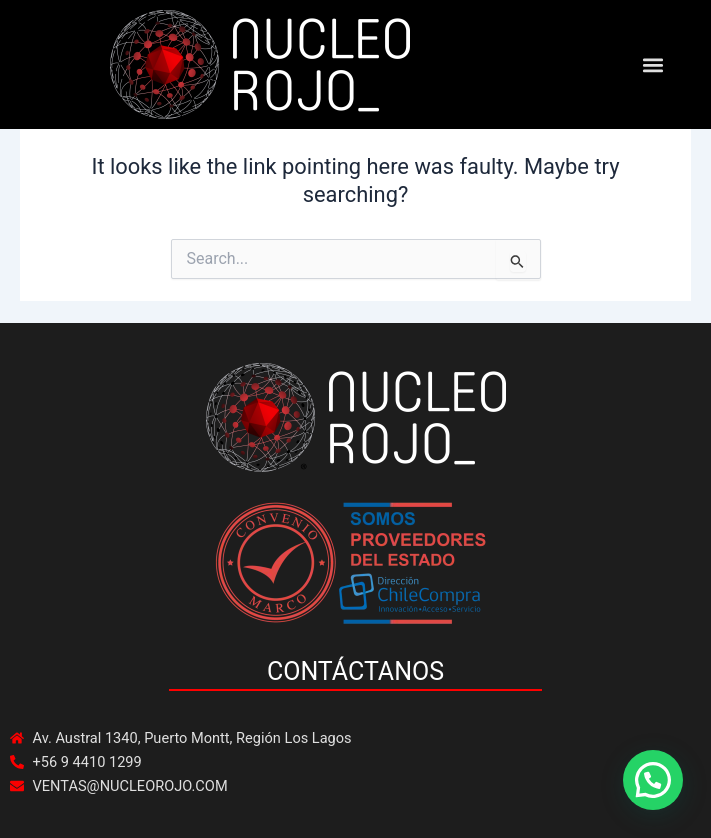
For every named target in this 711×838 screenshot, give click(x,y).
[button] (652, 64)
